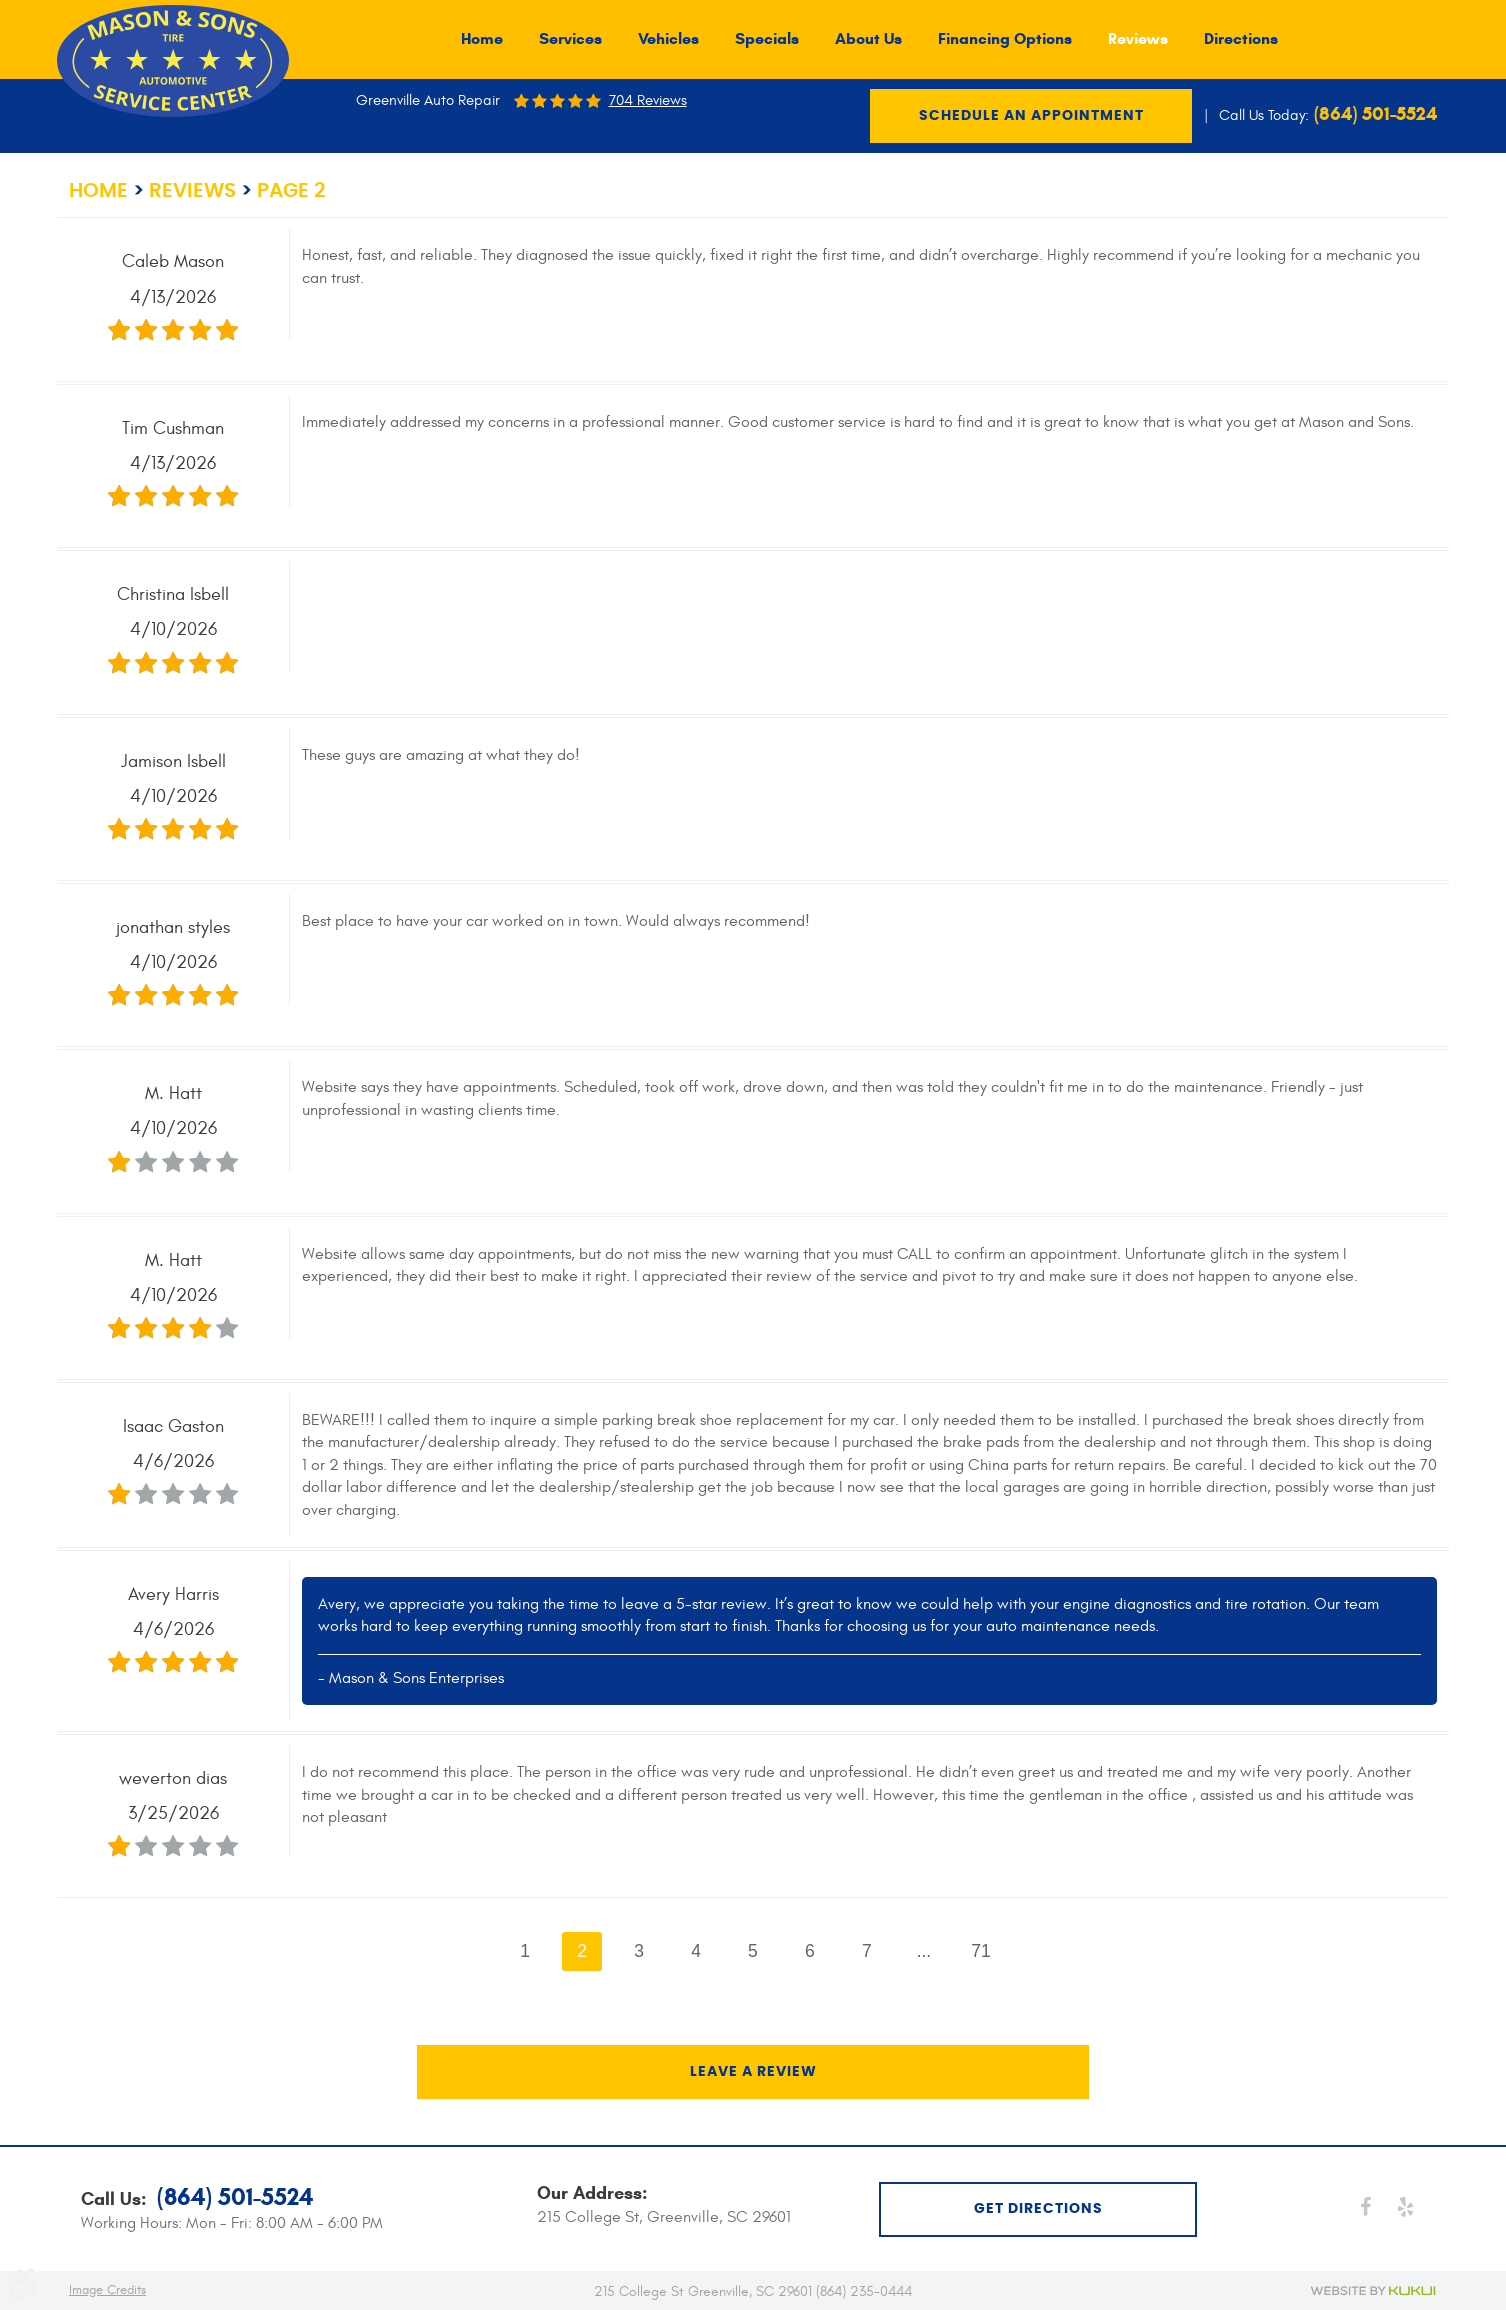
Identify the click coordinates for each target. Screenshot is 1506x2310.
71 (982, 1951)
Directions (1241, 39)
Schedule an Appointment (1031, 116)
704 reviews (648, 101)
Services (570, 39)
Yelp (1405, 2207)
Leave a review (753, 2072)
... (924, 1951)
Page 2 (291, 191)
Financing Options (1005, 39)
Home (482, 39)
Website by (1374, 2291)
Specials (767, 39)
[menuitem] (482, 39)
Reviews (1138, 39)
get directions (1038, 2209)
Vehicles (668, 39)
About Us (868, 39)
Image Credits (107, 2290)
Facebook (1365, 2207)
